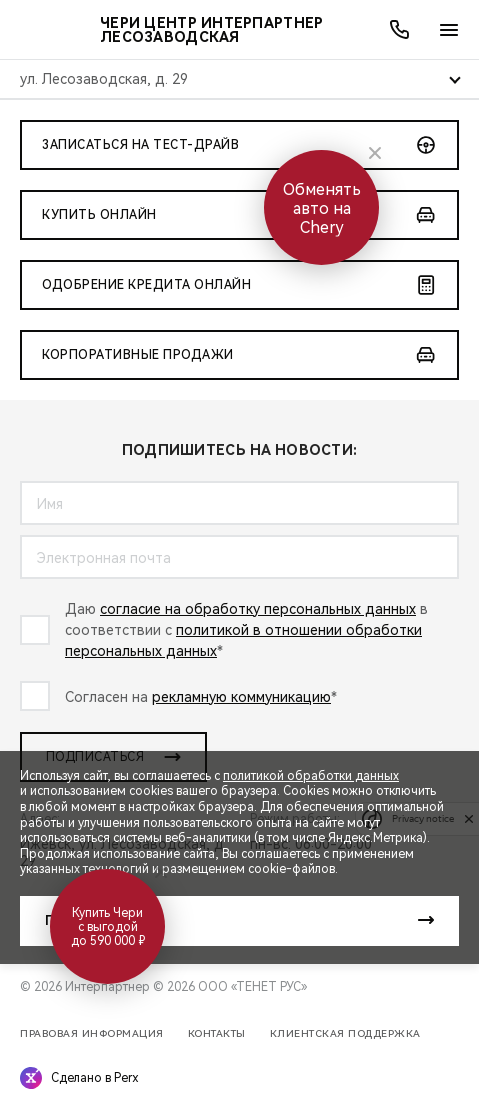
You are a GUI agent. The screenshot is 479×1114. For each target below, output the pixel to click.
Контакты (217, 1033)
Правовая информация (92, 1033)
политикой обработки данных (311, 776)
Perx (126, 1078)
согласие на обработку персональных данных (258, 609)
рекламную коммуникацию (241, 697)
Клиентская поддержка (345, 1033)
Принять (76, 921)
